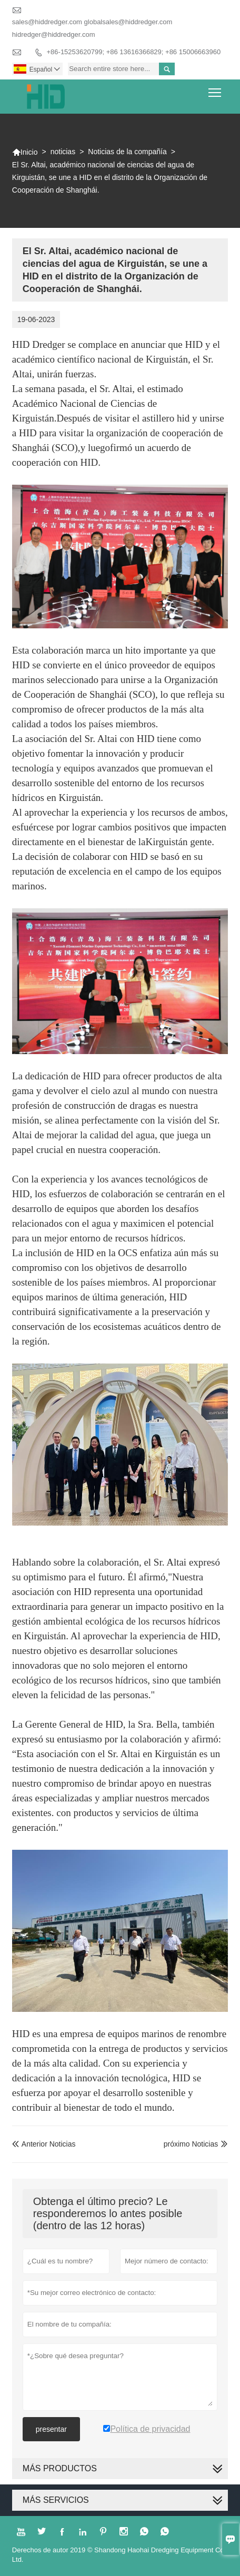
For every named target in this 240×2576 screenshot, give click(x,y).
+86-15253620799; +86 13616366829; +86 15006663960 (134, 52)
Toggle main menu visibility (215, 89)
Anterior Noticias (44, 2144)
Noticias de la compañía (127, 151)
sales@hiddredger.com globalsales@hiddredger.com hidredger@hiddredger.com (92, 28)
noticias (63, 151)
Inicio (25, 152)
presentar (51, 2429)
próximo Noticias (191, 2144)
